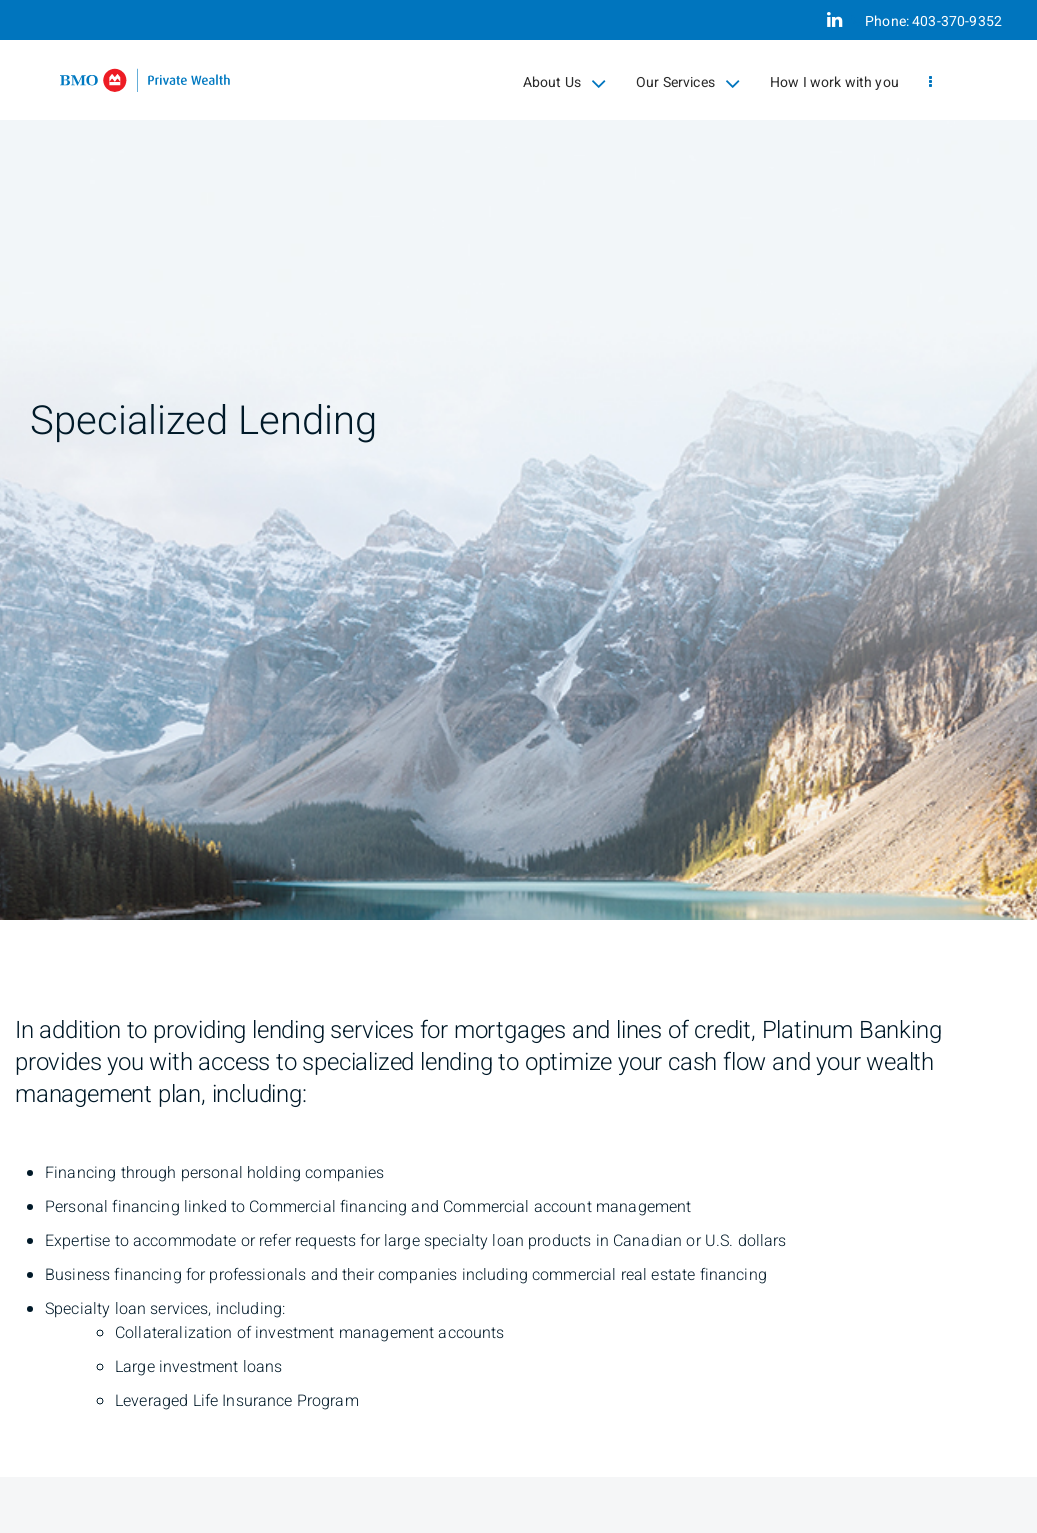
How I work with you (834, 82)
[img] (518, 460)
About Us (564, 83)
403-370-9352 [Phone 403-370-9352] (957, 21)
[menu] (930, 83)
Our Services (688, 83)
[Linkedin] (834, 20)
